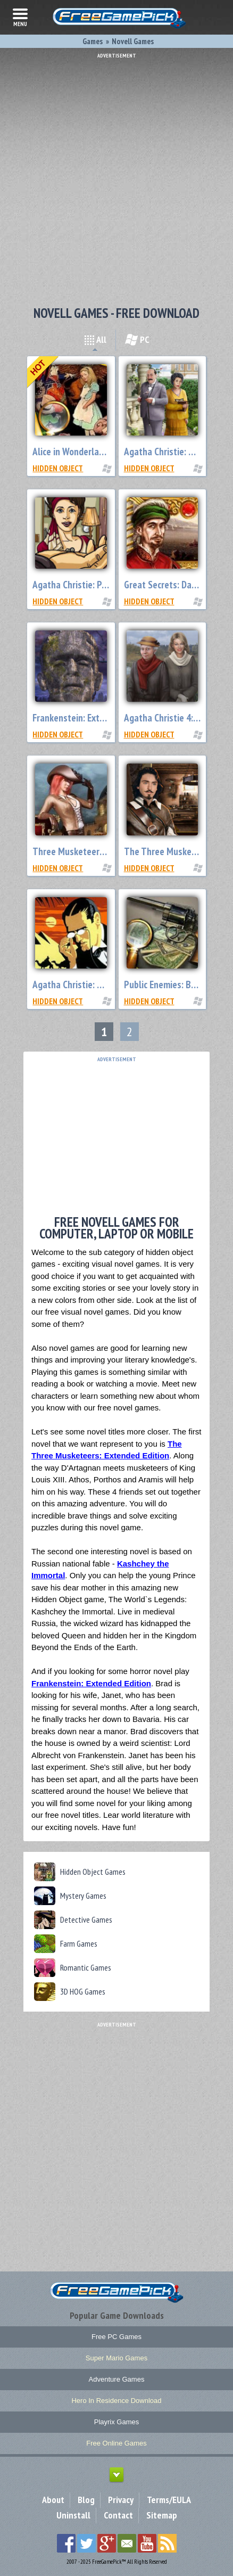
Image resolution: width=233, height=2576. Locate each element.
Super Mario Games (116, 2358)
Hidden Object (57, 468)
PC (137, 339)
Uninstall (73, 2515)
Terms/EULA (169, 2499)
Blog (86, 2499)
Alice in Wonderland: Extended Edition (105, 451)
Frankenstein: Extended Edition (92, 717)
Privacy (121, 2499)
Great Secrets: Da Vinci (168, 584)
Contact (118, 2515)
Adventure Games (117, 2379)
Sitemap (161, 2515)
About (53, 2499)
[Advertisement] (116, 175)
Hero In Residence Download (116, 2401)
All (95, 339)
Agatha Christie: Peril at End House (99, 584)
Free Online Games (116, 2443)
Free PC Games (116, 2337)
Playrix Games (116, 2422)
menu (20, 16)
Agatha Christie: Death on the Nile (98, 984)
